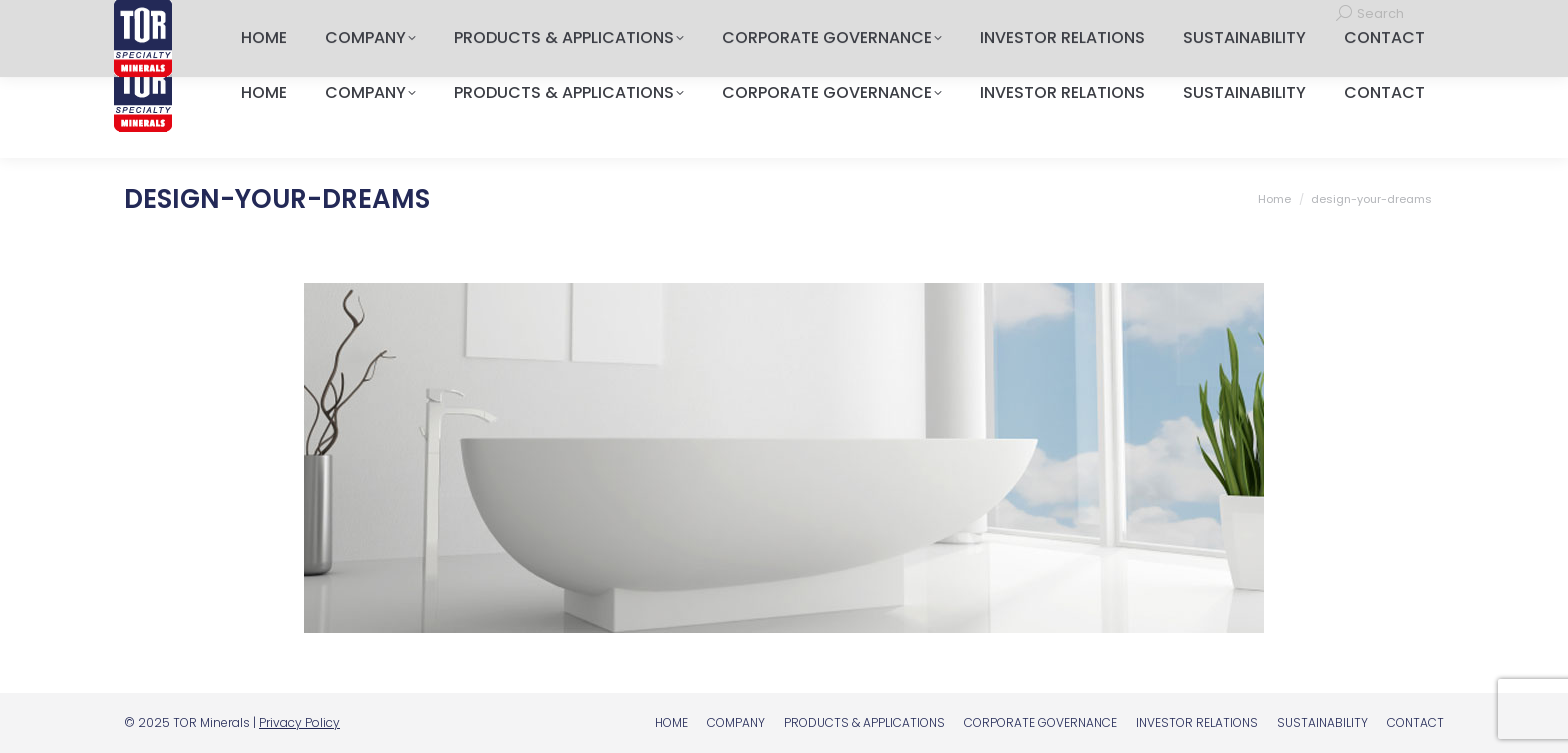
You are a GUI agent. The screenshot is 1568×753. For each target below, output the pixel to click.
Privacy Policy (299, 722)
